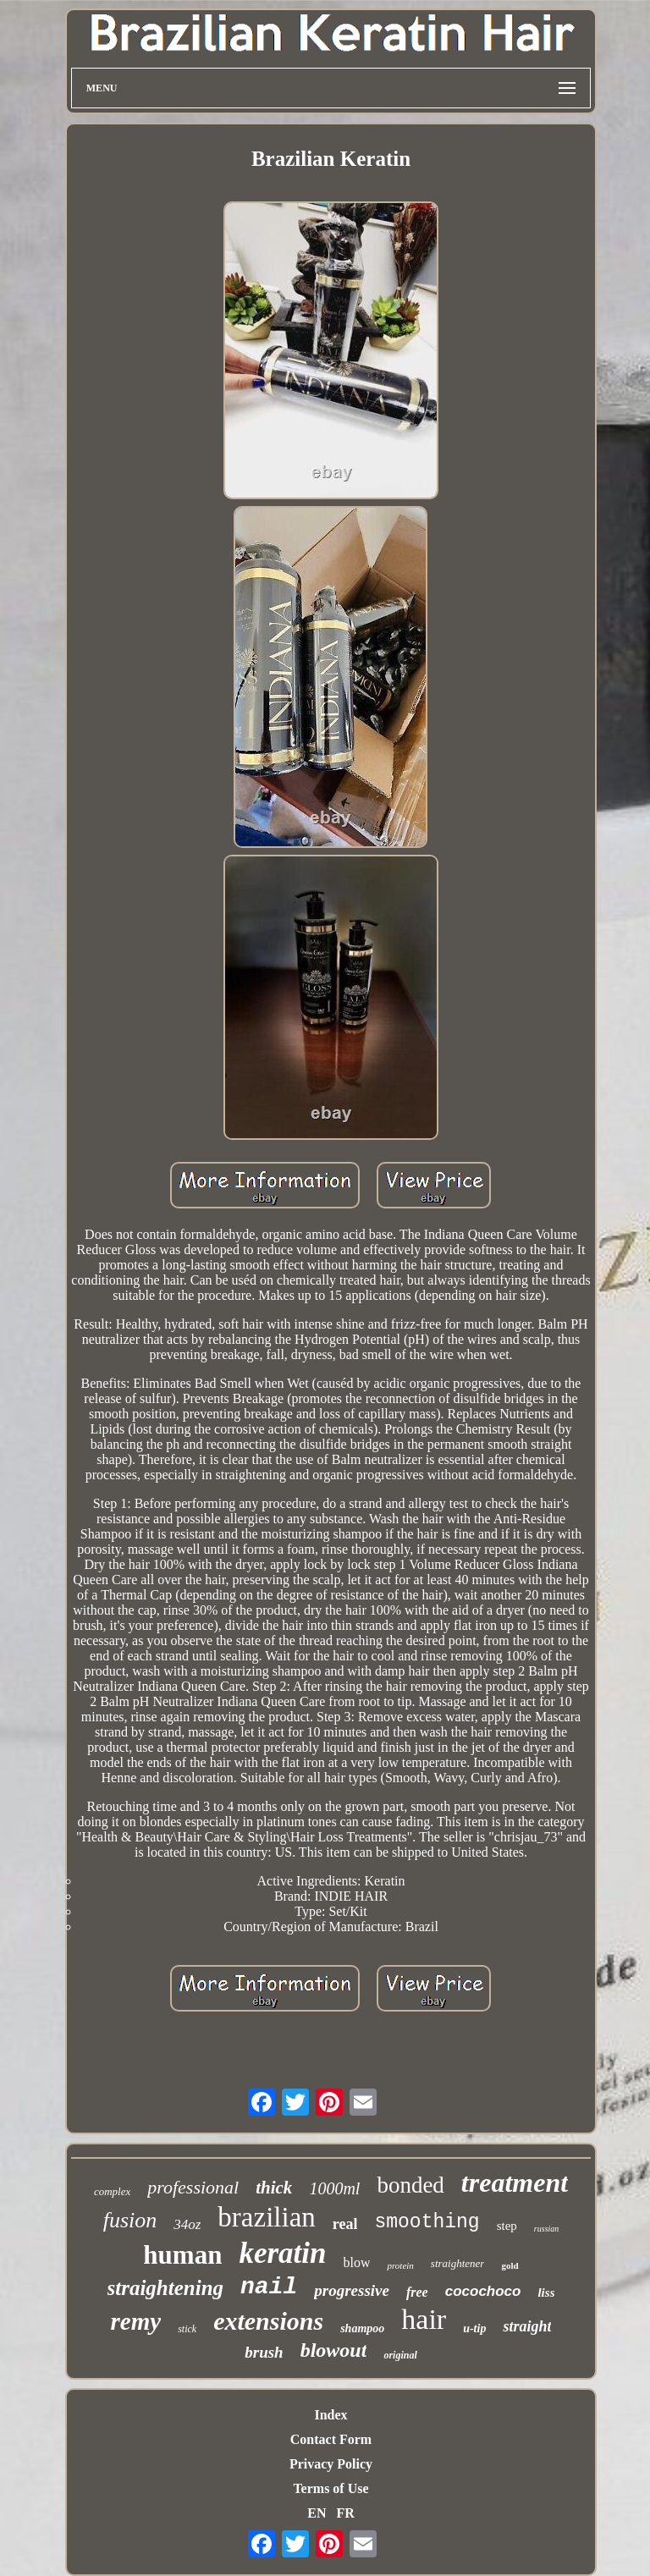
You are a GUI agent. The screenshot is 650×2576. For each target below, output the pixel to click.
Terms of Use (330, 2488)
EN (316, 2513)
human (182, 2255)
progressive (351, 2290)
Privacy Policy (330, 2464)
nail (268, 2287)
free (417, 2292)
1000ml (334, 2188)
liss (545, 2292)
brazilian (266, 2217)
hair (423, 2319)
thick (274, 2187)
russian (546, 2228)
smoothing (426, 2222)
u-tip (474, 2328)
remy (136, 2321)
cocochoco (483, 2291)
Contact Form (331, 2439)
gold (509, 2265)
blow (356, 2262)
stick (187, 2329)
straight (527, 2326)
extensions (268, 2321)
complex (112, 2191)
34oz (187, 2224)
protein (400, 2265)
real (345, 2223)
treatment (514, 2182)
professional (193, 2187)
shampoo (362, 2328)
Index (330, 2415)
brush (264, 2352)
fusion (130, 2220)
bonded (410, 2185)
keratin (282, 2253)
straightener (458, 2263)
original (399, 2355)
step (507, 2225)
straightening (165, 2287)
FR (345, 2513)
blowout (333, 2350)
